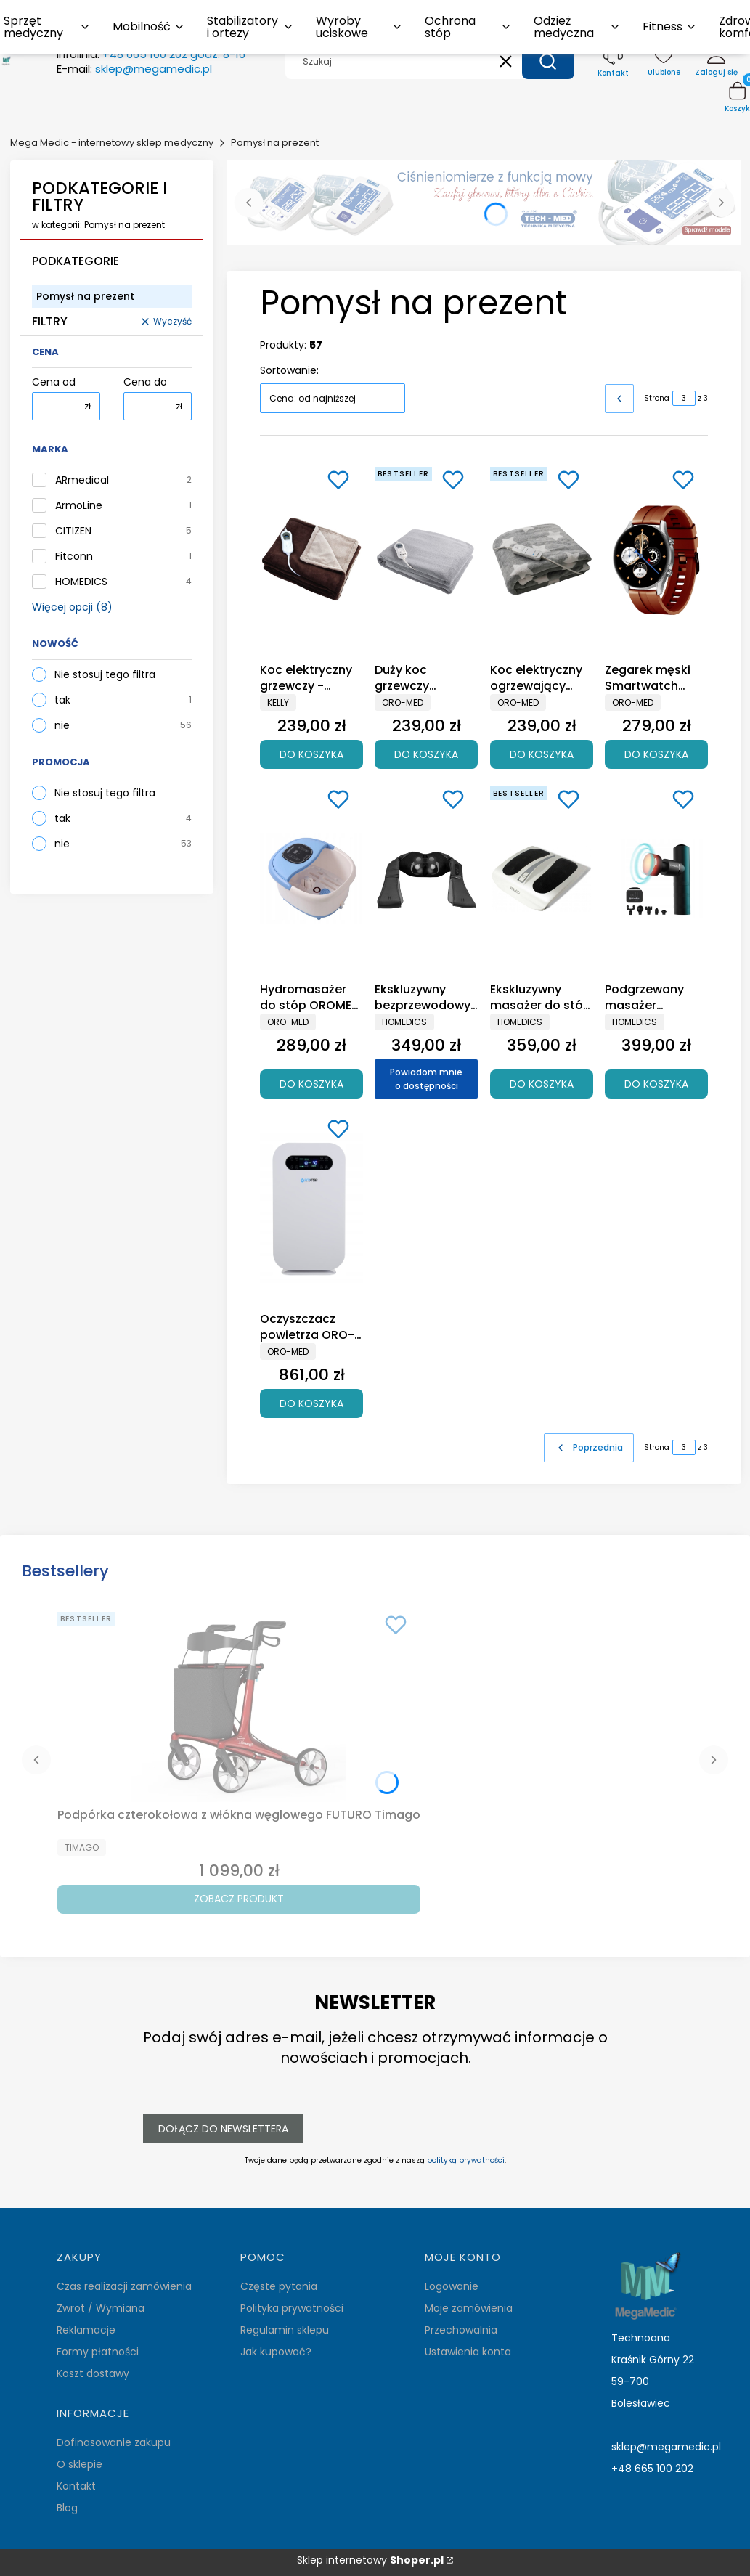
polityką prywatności (466, 2160)
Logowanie (451, 2286)
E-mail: (134, 69)
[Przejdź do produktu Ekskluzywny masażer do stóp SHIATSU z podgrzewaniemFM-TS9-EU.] (541, 878)
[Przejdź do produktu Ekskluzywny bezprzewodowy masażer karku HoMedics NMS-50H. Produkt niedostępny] (426, 878)
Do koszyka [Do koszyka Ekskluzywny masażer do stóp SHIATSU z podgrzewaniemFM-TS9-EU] (542, 1083)
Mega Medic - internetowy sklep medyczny (111, 143)
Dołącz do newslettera (223, 2128)
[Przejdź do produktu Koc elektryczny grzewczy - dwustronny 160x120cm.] (311, 559)
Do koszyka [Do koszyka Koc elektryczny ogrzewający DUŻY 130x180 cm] (542, 753)
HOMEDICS (81, 582)
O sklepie (79, 2464)
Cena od (54, 382)
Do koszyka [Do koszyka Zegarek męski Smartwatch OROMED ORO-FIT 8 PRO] (656, 753)
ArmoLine (78, 506)
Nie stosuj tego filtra (104, 674)
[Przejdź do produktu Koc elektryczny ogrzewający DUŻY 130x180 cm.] (541, 559)
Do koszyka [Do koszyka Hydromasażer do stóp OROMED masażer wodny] (311, 1083)
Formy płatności (98, 2351)
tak (62, 700)
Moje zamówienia (469, 2308)
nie (62, 725)
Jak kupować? (275, 2351)
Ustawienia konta (468, 2351)
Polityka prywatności (291, 2308)
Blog (67, 2507)
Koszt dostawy (93, 2373)
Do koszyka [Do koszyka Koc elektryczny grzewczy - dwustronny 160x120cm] (311, 753)
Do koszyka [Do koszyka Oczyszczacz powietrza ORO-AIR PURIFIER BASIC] (311, 1402)
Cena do (145, 382)
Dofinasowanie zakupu (114, 2442)
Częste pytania (278, 2286)
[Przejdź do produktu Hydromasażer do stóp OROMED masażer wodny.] (311, 878)
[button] (548, 61)
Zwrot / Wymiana (100, 2308)
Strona (656, 398)
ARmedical (82, 480)
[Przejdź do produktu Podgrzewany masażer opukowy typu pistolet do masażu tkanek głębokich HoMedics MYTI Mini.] (656, 878)
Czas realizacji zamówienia (124, 2286)
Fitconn (74, 556)
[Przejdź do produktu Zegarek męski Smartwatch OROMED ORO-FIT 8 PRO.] (656, 559)
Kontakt (76, 2486)
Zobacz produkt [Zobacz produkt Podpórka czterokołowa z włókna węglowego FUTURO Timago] (239, 1898)
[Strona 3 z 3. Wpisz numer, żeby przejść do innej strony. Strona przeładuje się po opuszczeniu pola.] (684, 398)
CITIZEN (73, 531)
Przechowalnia (461, 2330)
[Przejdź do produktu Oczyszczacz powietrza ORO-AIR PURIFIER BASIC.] (311, 1208)
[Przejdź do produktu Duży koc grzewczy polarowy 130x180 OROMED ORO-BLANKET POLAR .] (426, 559)
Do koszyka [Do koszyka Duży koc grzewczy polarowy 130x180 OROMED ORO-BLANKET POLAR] (426, 753)
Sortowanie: (289, 370)
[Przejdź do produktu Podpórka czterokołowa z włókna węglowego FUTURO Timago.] (238, 1704)
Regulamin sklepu (284, 2330)
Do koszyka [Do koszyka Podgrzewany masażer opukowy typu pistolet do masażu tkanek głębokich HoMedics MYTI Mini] (656, 1083)
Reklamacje (86, 2330)
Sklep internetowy (370, 2560)
